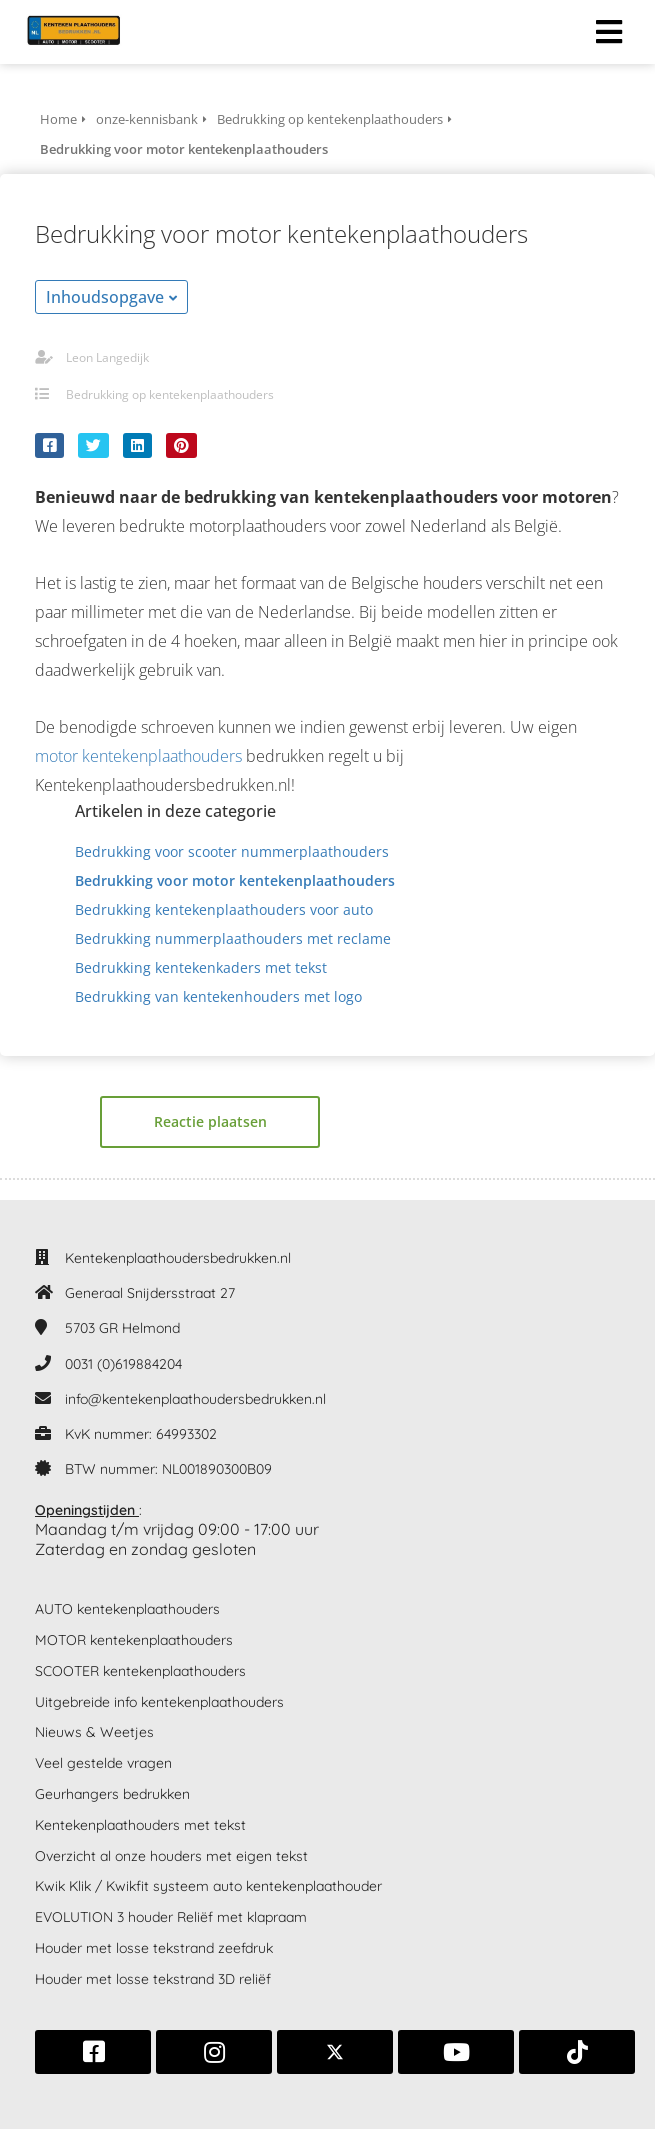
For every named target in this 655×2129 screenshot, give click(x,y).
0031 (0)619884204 (123, 1364)
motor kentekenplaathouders (138, 756)
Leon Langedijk (107, 357)
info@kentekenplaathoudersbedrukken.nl (195, 1399)
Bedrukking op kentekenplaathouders (170, 394)
